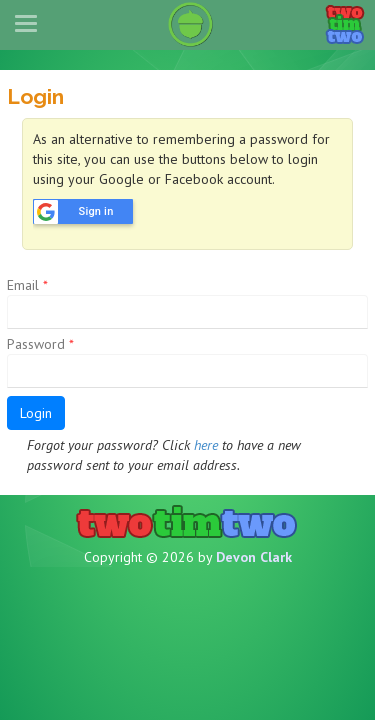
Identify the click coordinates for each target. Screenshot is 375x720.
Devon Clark (254, 557)
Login (36, 413)
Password (40, 344)
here (206, 445)
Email (27, 285)
